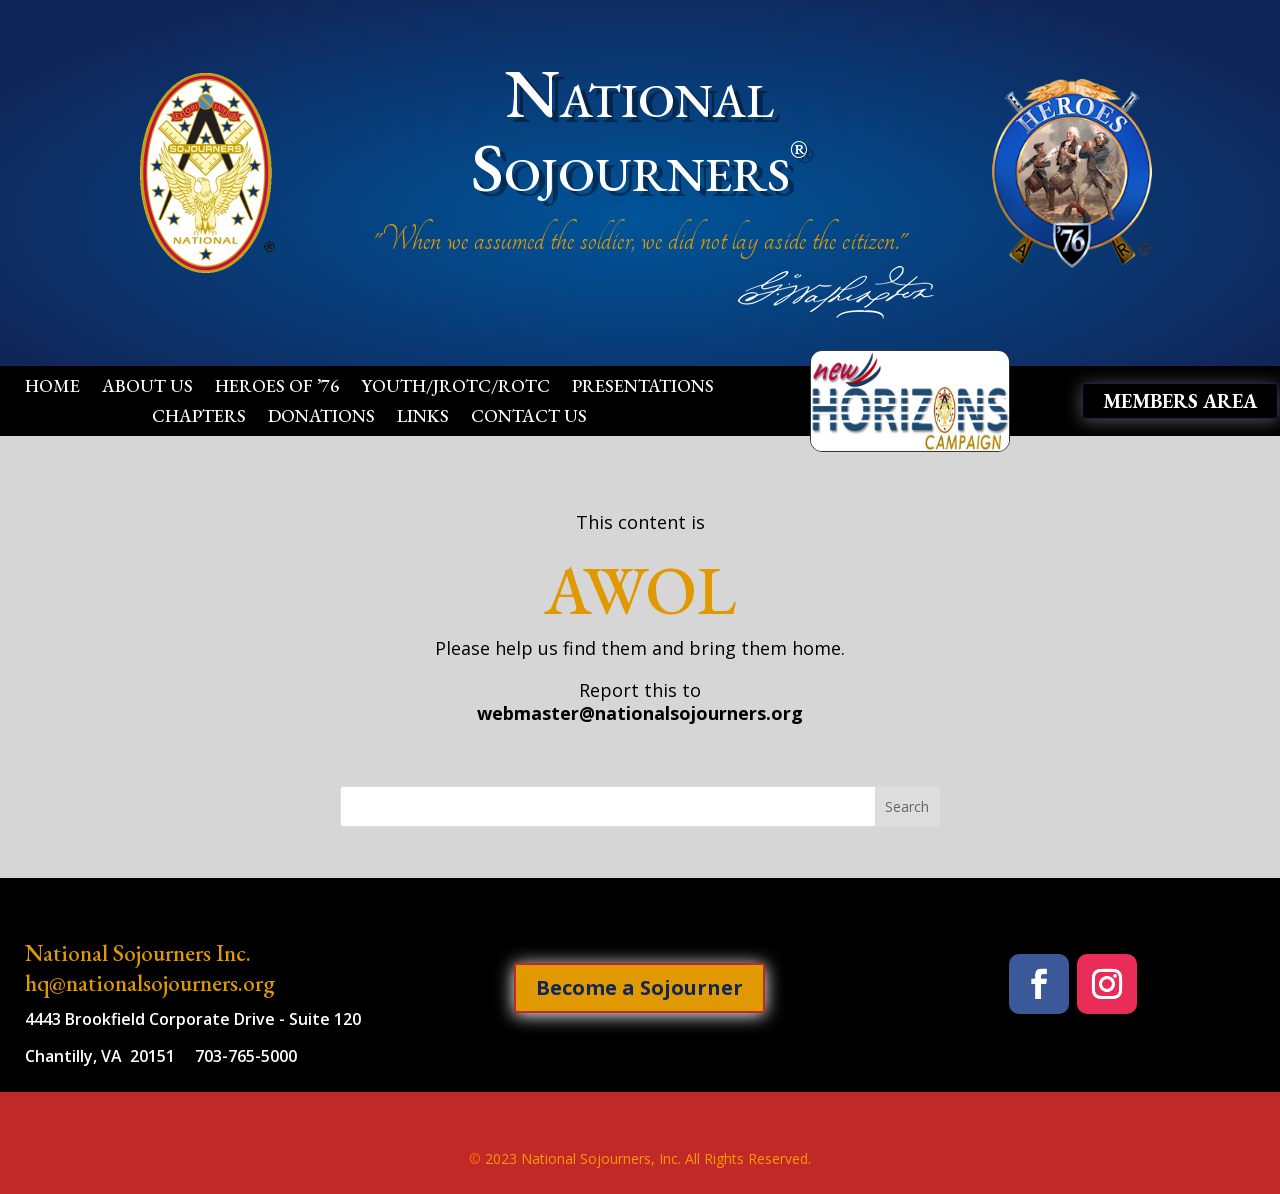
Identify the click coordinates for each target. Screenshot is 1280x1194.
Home (52, 388)
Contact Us (529, 418)
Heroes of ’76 (277, 388)
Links (423, 418)
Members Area (1180, 401)
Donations (321, 418)
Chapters (199, 418)
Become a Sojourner (639, 987)
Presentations (643, 388)
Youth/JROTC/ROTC (455, 388)
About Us (147, 388)
